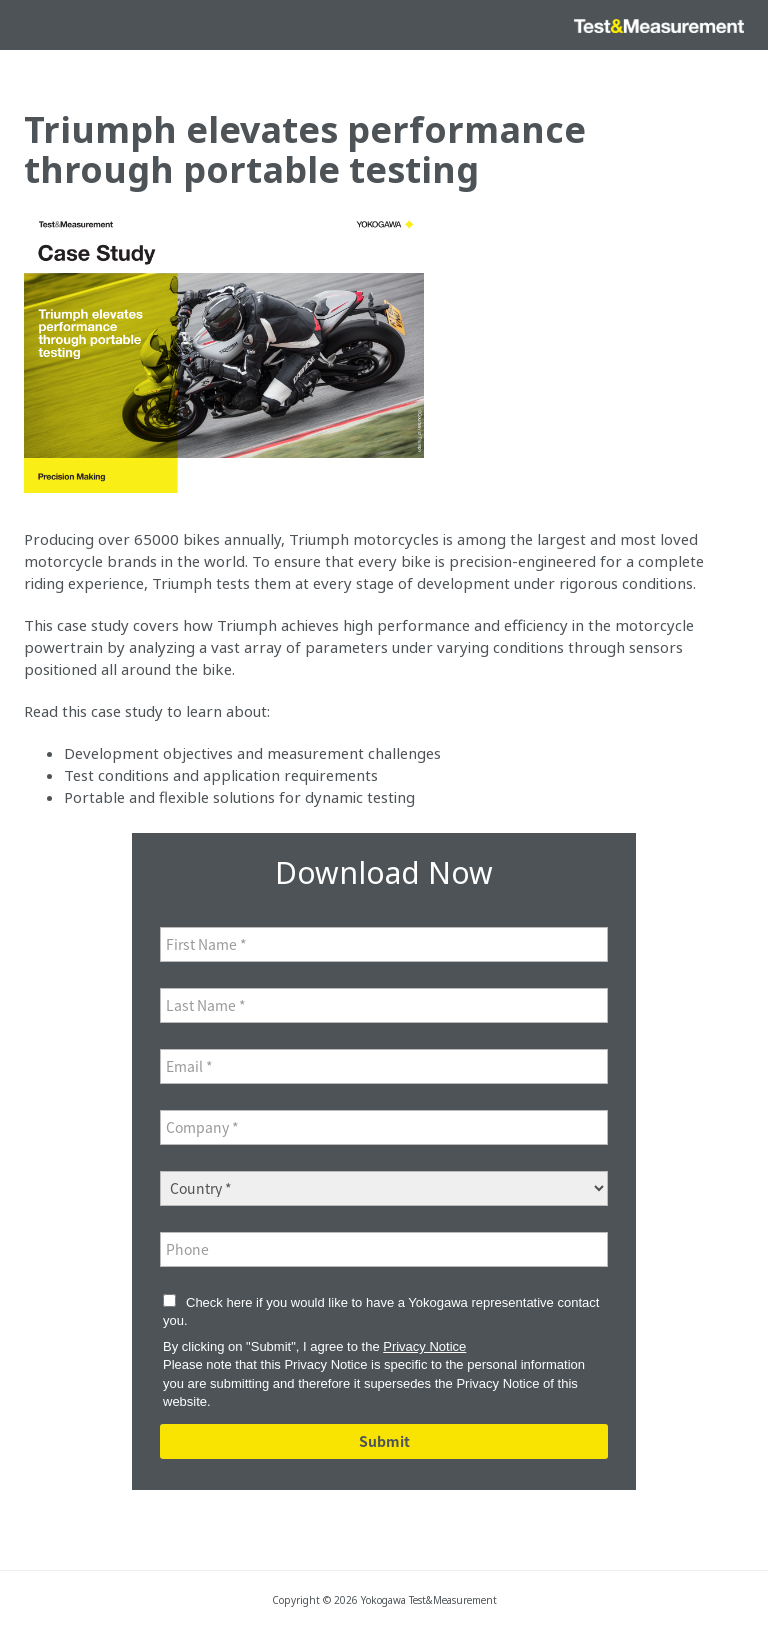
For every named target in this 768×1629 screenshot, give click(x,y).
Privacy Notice (424, 1346)
